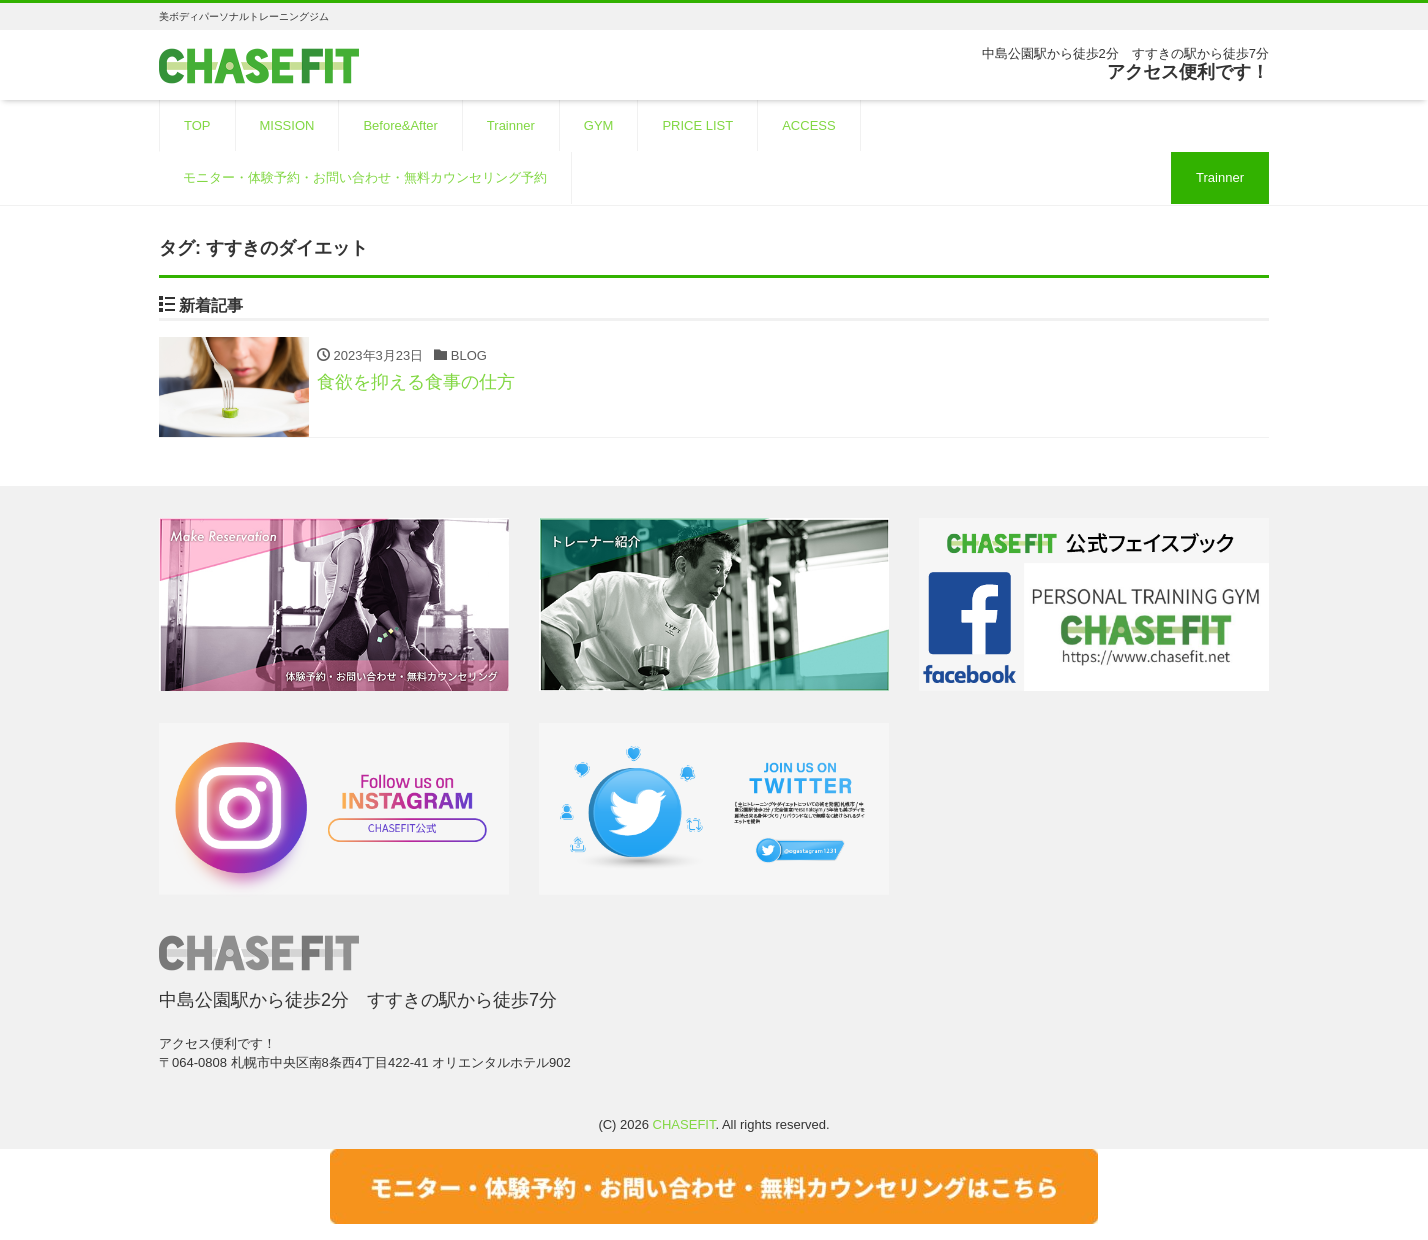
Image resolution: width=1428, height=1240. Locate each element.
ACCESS (808, 125)
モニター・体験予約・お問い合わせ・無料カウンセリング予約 (365, 177)
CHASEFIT (684, 1124)
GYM (599, 125)
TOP (197, 125)
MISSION (287, 125)
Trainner (511, 125)
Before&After (400, 125)
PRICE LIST (697, 125)
